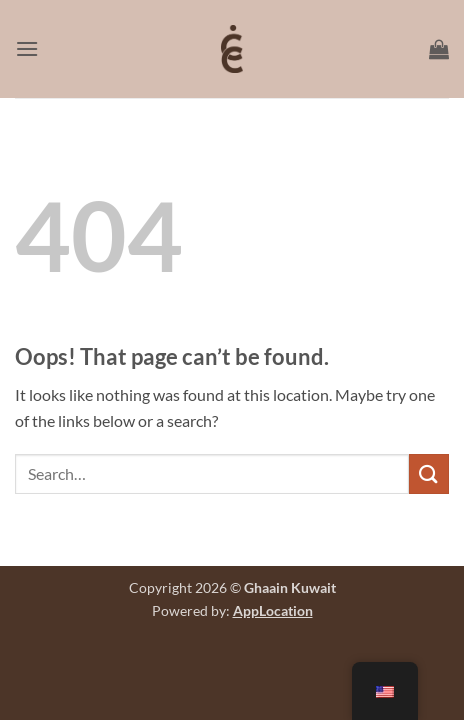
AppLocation (273, 610)
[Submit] (429, 473)
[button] (27, 48)
